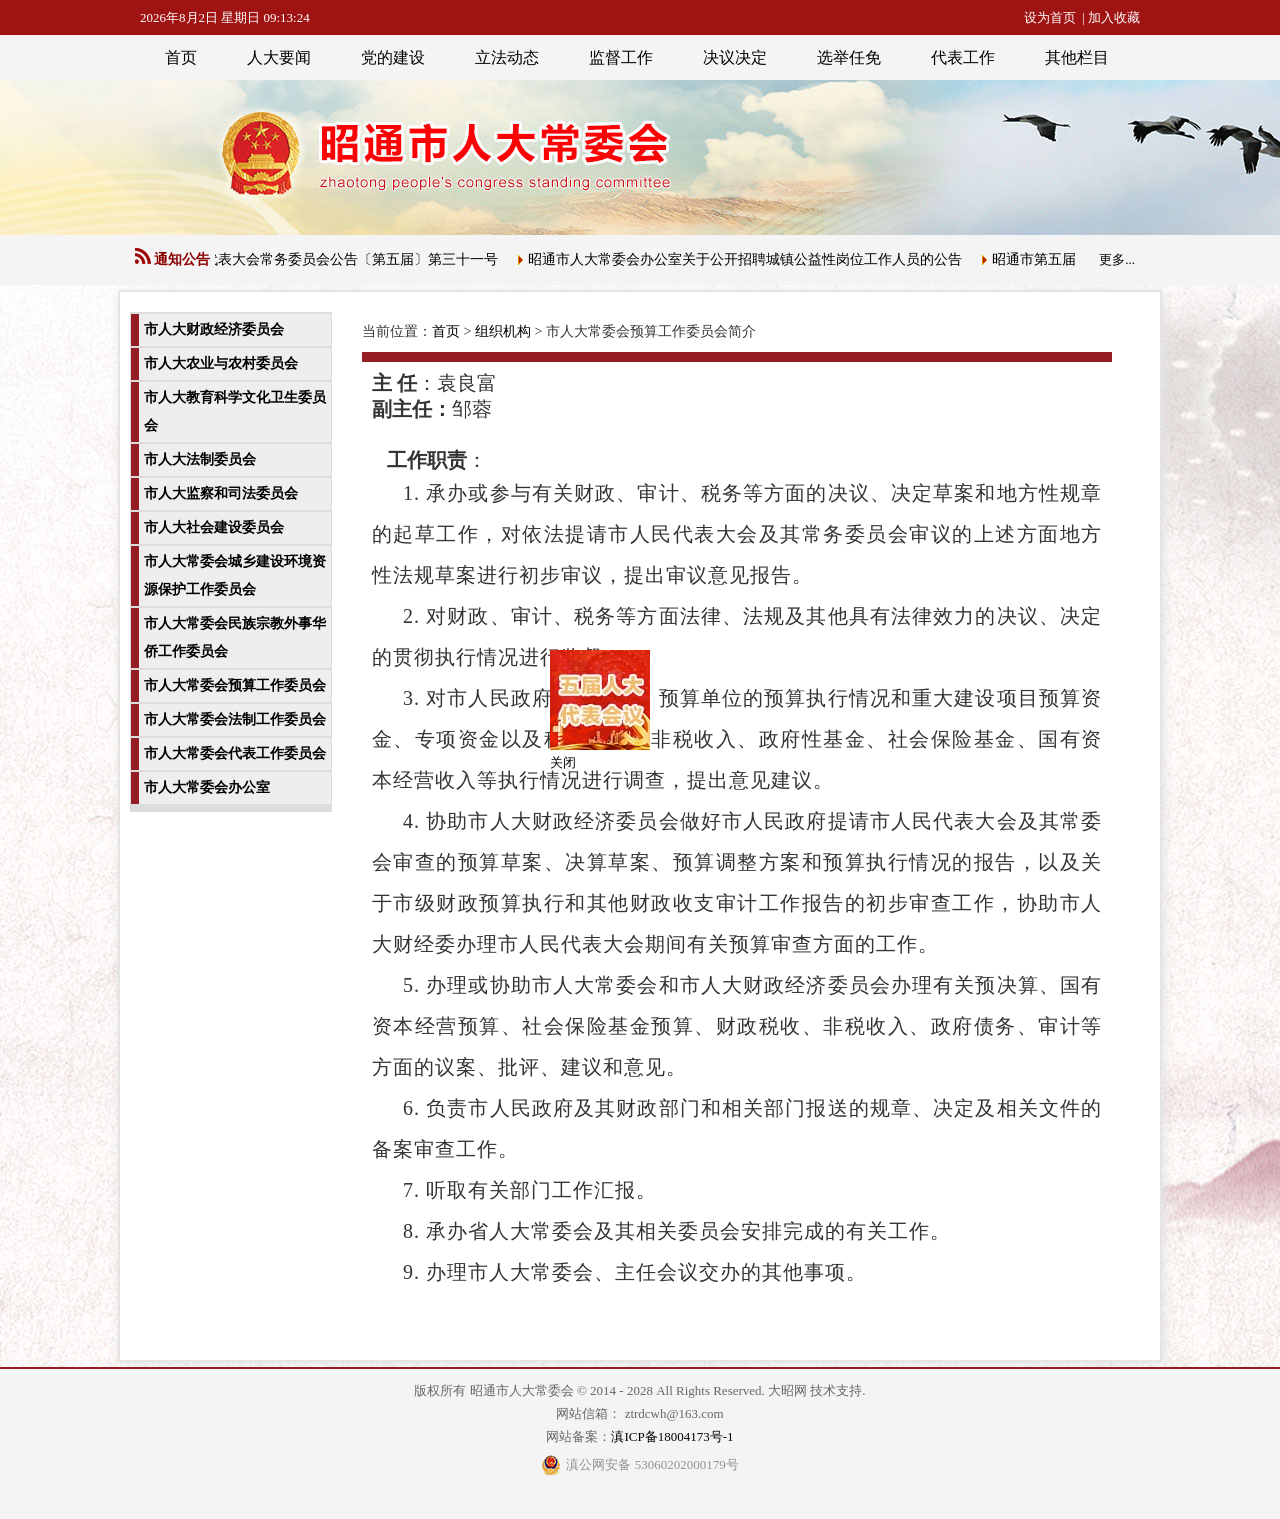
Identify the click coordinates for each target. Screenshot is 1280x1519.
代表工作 (963, 57)
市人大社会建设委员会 (214, 527)
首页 (181, 57)
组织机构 (503, 331)
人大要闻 (279, 57)
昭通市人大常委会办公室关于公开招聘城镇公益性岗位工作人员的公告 (750, 259)
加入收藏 (1114, 17)
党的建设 (393, 57)
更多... (1117, 259)
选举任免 (849, 57)
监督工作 (621, 57)
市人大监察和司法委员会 (221, 493)
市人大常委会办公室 (207, 787)
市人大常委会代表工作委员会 (235, 753)
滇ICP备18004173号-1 (672, 1436)
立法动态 (507, 57)
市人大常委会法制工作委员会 (235, 719)
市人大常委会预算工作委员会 (235, 685)
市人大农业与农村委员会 (221, 363)
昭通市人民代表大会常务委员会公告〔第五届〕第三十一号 (321, 259)
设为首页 (1050, 17)
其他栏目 (1077, 57)
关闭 (560, 759)
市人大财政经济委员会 (214, 329)
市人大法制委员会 (200, 459)
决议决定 (735, 57)
